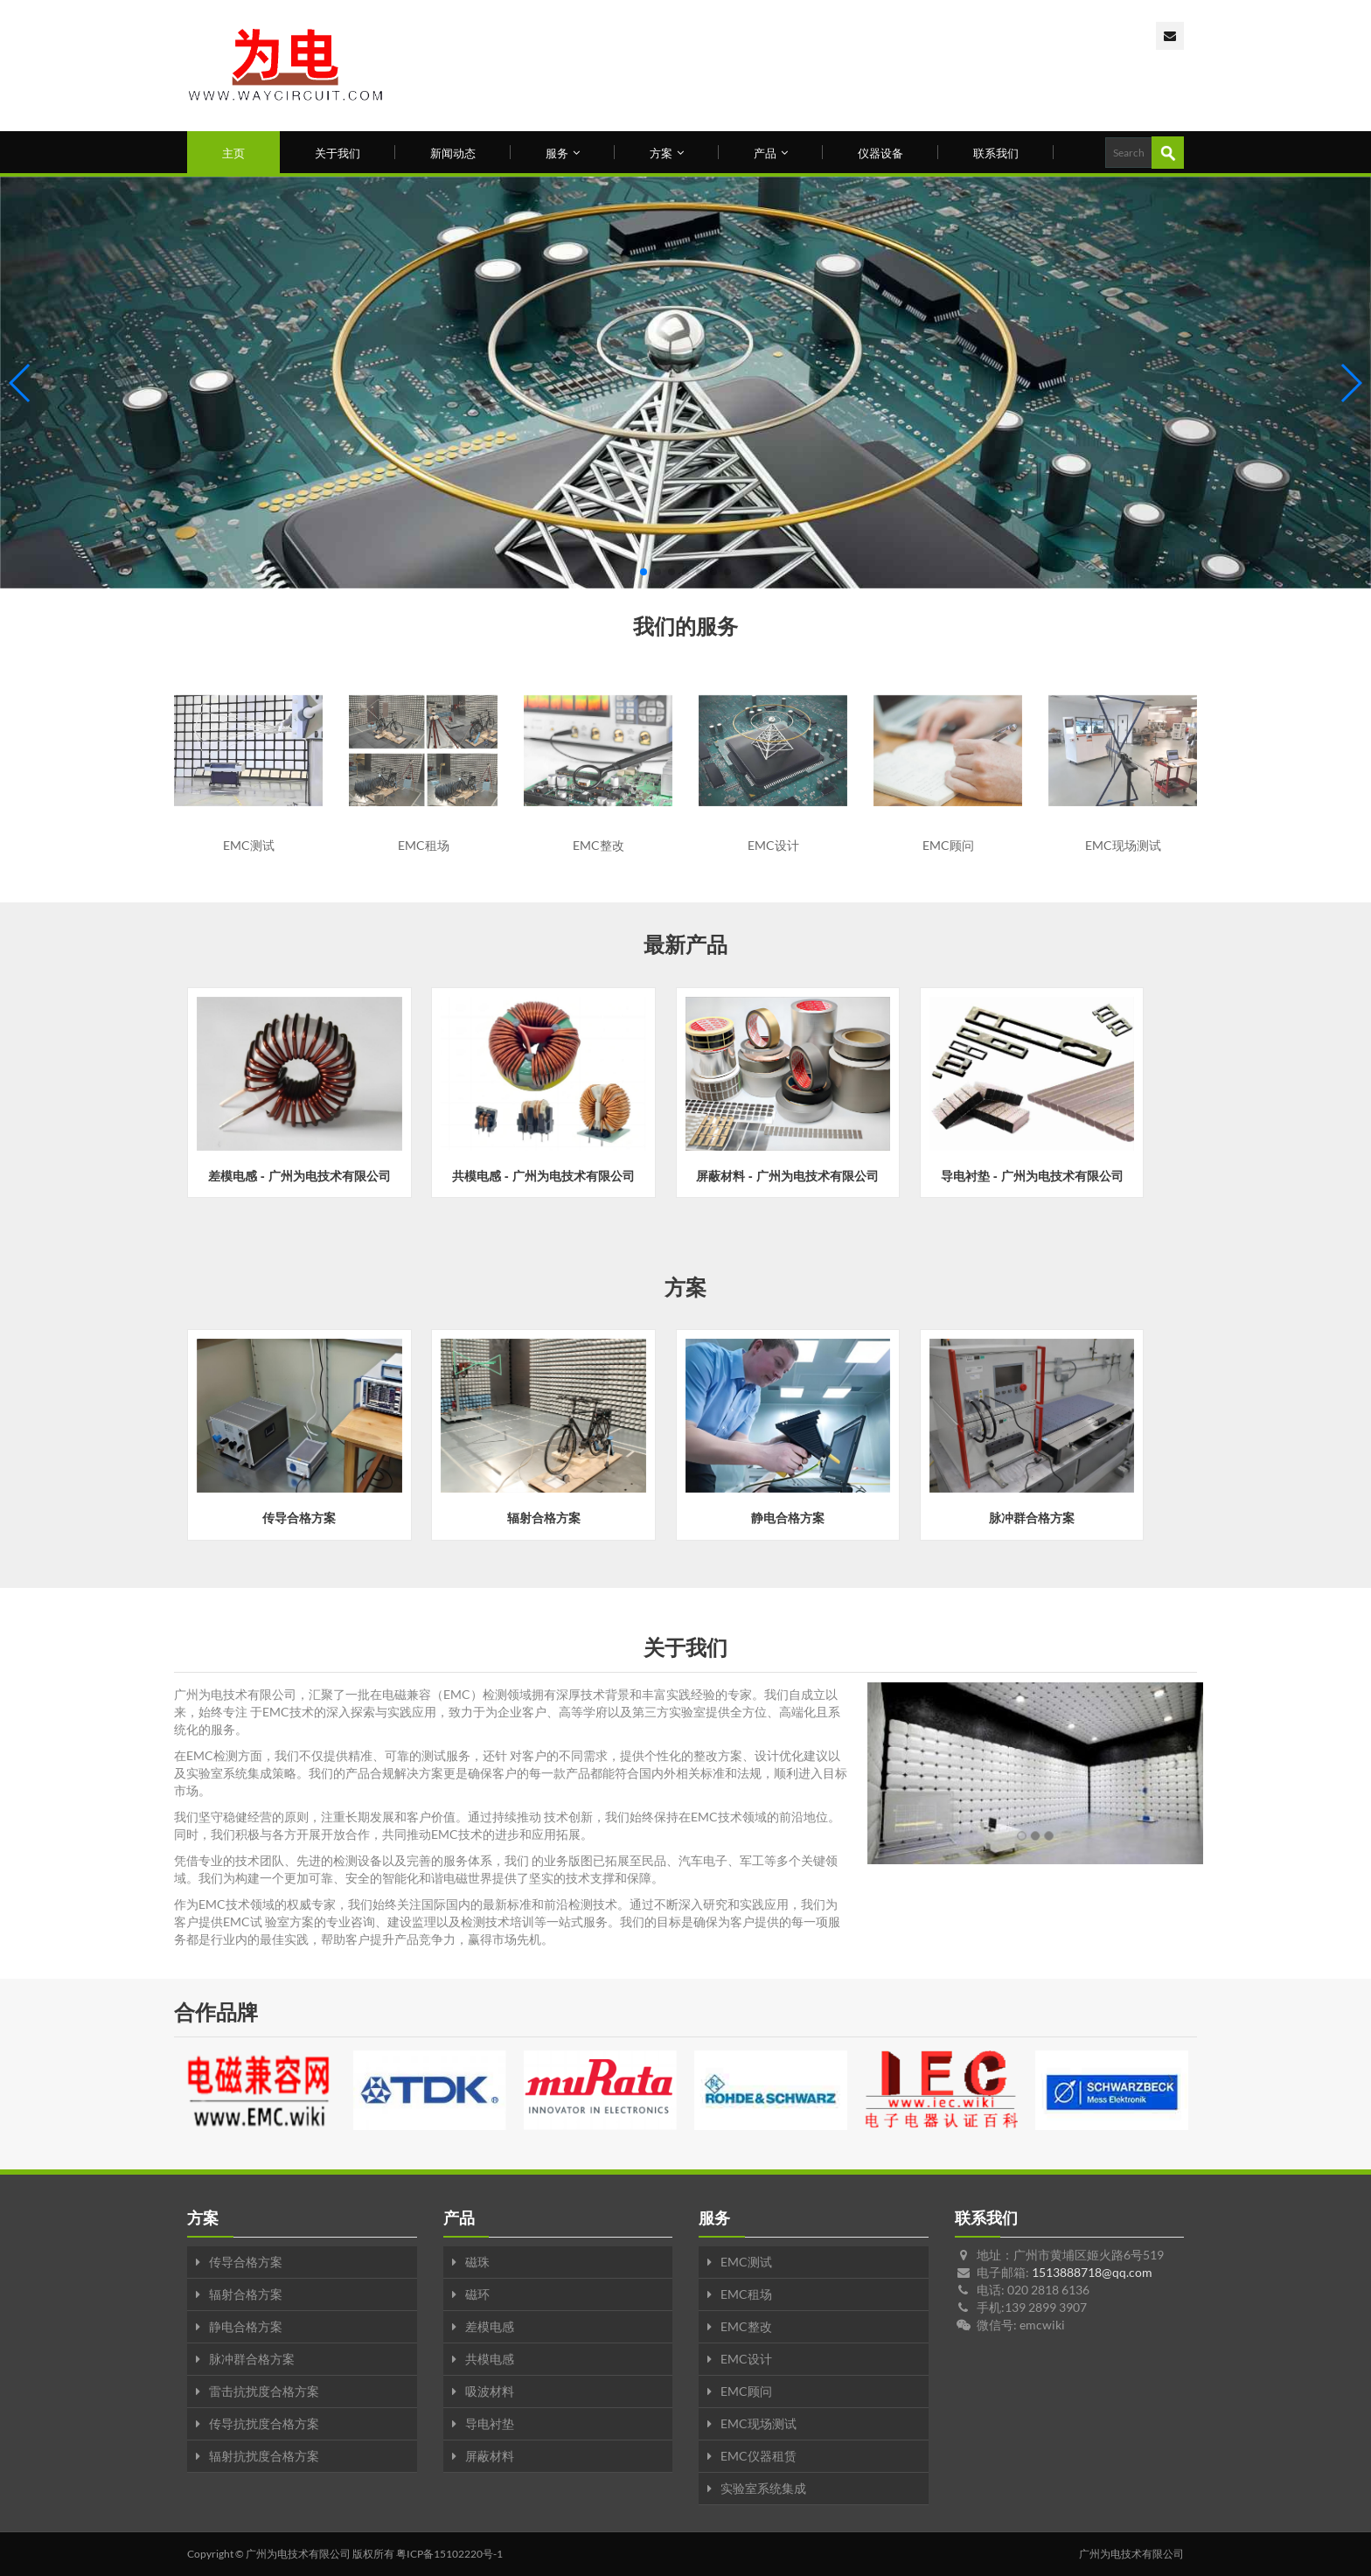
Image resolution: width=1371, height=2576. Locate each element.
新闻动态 (453, 152)
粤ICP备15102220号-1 (449, 2553)
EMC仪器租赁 (758, 2455)
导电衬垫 (489, 2423)
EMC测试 (746, 2261)
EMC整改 (746, 2326)
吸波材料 (489, 2391)
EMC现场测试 (758, 2423)
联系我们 (996, 152)
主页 (233, 152)
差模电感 (489, 2326)
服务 (563, 152)
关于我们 (337, 152)
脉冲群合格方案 (252, 2358)
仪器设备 (880, 152)
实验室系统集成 (763, 2488)
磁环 (477, 2294)
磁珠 (477, 2261)
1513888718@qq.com (1092, 2272)
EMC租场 (746, 2294)
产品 (771, 152)
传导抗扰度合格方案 (264, 2423)
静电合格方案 (245, 2326)
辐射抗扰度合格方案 (264, 2455)
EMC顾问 (746, 2391)
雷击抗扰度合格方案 (264, 2391)
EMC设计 (746, 2358)
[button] (643, 571)
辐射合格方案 (245, 2294)
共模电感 (489, 2358)
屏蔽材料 (489, 2455)
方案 (667, 152)
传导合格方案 (245, 2261)
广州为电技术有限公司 (298, 2553)
